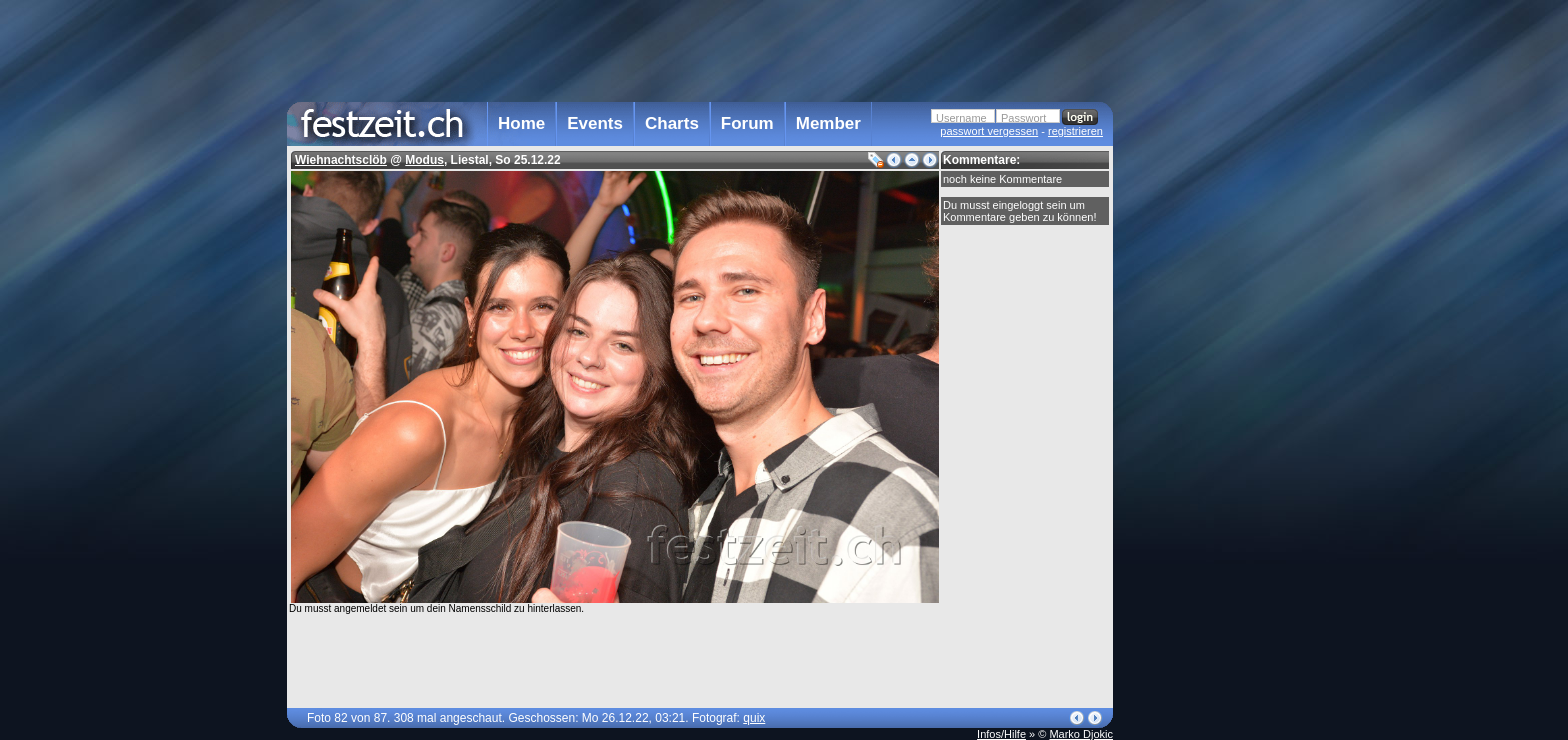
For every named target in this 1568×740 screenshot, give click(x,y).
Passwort (1023, 118)
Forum (747, 123)
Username (961, 118)
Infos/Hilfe (1001, 734)
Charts (672, 123)
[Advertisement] (1201, 403)
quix (754, 718)
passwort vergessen (989, 131)
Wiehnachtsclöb (341, 160)
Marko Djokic (1081, 734)
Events (595, 123)
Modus (424, 160)
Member (828, 123)
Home (521, 123)
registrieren (1075, 131)
